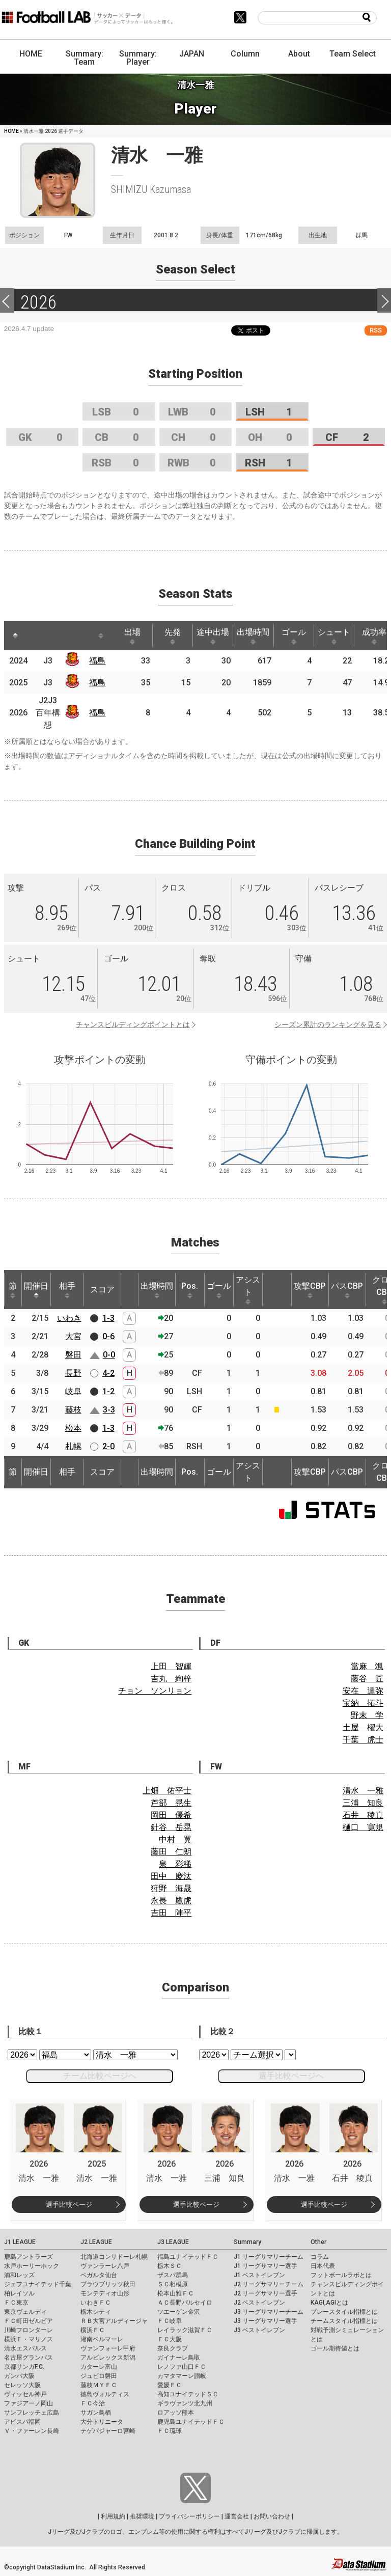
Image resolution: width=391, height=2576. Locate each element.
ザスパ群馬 (172, 2275)
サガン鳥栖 (95, 2412)
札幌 (73, 1446)
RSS (376, 330)
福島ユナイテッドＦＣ (187, 2256)
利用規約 (113, 2516)
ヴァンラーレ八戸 (104, 2265)
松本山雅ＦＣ (175, 2293)
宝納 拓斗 (363, 1703)
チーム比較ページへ (99, 2075)
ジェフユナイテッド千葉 (37, 2284)
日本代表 (323, 2265)
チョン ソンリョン (154, 1691)
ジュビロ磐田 (98, 2375)
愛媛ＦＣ (169, 2385)
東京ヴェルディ (25, 2311)
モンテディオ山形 (104, 2293)
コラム (320, 2256)
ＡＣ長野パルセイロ (184, 2302)
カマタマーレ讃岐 (181, 2375)
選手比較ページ (69, 2204)
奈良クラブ (172, 2348)
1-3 (108, 1318)
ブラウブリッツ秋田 (107, 2284)
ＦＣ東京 (16, 2302)
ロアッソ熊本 (175, 2412)
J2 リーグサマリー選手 (265, 2293)
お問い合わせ (272, 2516)
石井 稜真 (363, 1815)
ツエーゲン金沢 (178, 2311)
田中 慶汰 (171, 1876)
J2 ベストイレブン (259, 2302)
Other (318, 2242)
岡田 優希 (171, 1815)
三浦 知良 (363, 1803)
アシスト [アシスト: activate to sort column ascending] (248, 1290)
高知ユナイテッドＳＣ (187, 2394)
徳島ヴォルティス (104, 2394)
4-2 (108, 1373)
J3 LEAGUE (173, 2242)
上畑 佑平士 (167, 1790)
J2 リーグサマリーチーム (268, 2284)
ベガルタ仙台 (98, 2275)
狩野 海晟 (171, 1888)
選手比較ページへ (291, 2075)
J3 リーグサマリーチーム (268, 2311)
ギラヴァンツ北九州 (184, 2403)
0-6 (108, 1336)
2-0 (108, 1446)
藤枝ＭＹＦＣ (98, 2385)
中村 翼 (175, 1839)
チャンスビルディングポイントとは (133, 1024)
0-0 (109, 1355)
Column (245, 54)
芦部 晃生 (171, 1803)
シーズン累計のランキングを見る (327, 1024)
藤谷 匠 (367, 1678)
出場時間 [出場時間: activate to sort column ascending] (253, 636)
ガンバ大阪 (19, 2375)
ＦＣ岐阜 (169, 2320)
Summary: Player (138, 58)
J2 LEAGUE (96, 2242)
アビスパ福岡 (22, 2421)
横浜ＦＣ (92, 2330)
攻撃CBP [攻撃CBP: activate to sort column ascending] (310, 1289)
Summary (247, 2242)
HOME (30, 54)
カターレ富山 (98, 2366)
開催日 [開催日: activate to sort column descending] (36, 1289)
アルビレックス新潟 (107, 2357)
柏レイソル (19, 2293)
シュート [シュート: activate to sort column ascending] (334, 636)
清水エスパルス (25, 2348)
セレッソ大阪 (22, 2385)
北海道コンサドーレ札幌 (114, 2256)
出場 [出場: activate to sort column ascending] (132, 636)
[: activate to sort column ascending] (37, 635)
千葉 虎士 (363, 1739)
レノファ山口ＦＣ (181, 2366)
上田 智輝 (171, 1666)
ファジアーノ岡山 (28, 2403)
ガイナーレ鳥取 (178, 2357)
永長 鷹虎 (171, 1900)
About (299, 54)
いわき (69, 1318)
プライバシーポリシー (189, 2516)
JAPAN (191, 54)
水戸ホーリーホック (31, 2265)
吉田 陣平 (171, 1913)
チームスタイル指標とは (344, 2320)
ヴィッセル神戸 (25, 2394)
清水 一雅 (363, 1790)
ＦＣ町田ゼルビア (28, 2320)
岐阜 (73, 1391)
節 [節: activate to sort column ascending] (13, 1289)
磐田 (73, 1355)
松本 (73, 1428)
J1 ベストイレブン (259, 2275)
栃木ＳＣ (169, 2265)
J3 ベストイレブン (259, 2330)
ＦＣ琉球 (169, 2430)
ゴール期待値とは (335, 2348)
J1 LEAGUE (20, 2242)
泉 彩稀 (175, 1864)
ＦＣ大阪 (169, 2339)
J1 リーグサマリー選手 (265, 2265)
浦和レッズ (19, 2275)
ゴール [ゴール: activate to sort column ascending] (294, 636)
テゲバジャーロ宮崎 (107, 2430)
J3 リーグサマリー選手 (265, 2320)
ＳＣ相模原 (172, 2284)
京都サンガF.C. (24, 2366)
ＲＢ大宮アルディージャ (114, 2320)
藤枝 (73, 1410)
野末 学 (367, 1715)
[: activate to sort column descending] (15, 635)
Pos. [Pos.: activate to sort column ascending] (189, 1289)
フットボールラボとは (341, 2275)
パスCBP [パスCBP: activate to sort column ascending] (347, 1289)
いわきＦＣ (95, 2302)
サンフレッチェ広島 (31, 2412)
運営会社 (237, 2516)
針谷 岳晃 (171, 1827)
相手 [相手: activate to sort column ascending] (67, 1289)
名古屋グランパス (28, 2357)
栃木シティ (95, 2311)
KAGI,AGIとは (329, 2302)
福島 (97, 661)
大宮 (73, 1336)
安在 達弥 (363, 1691)
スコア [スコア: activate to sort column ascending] (102, 1289)
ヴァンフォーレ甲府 (107, 2348)
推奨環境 (142, 2516)
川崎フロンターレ (28, 2330)
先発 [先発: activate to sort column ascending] (172, 636)
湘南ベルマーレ (101, 2339)
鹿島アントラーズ (28, 2256)
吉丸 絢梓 (171, 1678)
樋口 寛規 (363, 1827)
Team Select (352, 54)
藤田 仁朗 (171, 1852)
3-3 (109, 1410)
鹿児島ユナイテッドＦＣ (191, 2421)
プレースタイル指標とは (344, 2311)
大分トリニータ (101, 2421)
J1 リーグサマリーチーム (268, 2256)
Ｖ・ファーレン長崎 (31, 2430)
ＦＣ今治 (92, 2403)
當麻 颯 (367, 1666)
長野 (73, 1373)
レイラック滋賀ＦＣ (184, 2330)
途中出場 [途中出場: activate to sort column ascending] (213, 636)
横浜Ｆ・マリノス (28, 2339)
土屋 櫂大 (363, 1727)
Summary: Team (84, 58)
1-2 (108, 1391)
